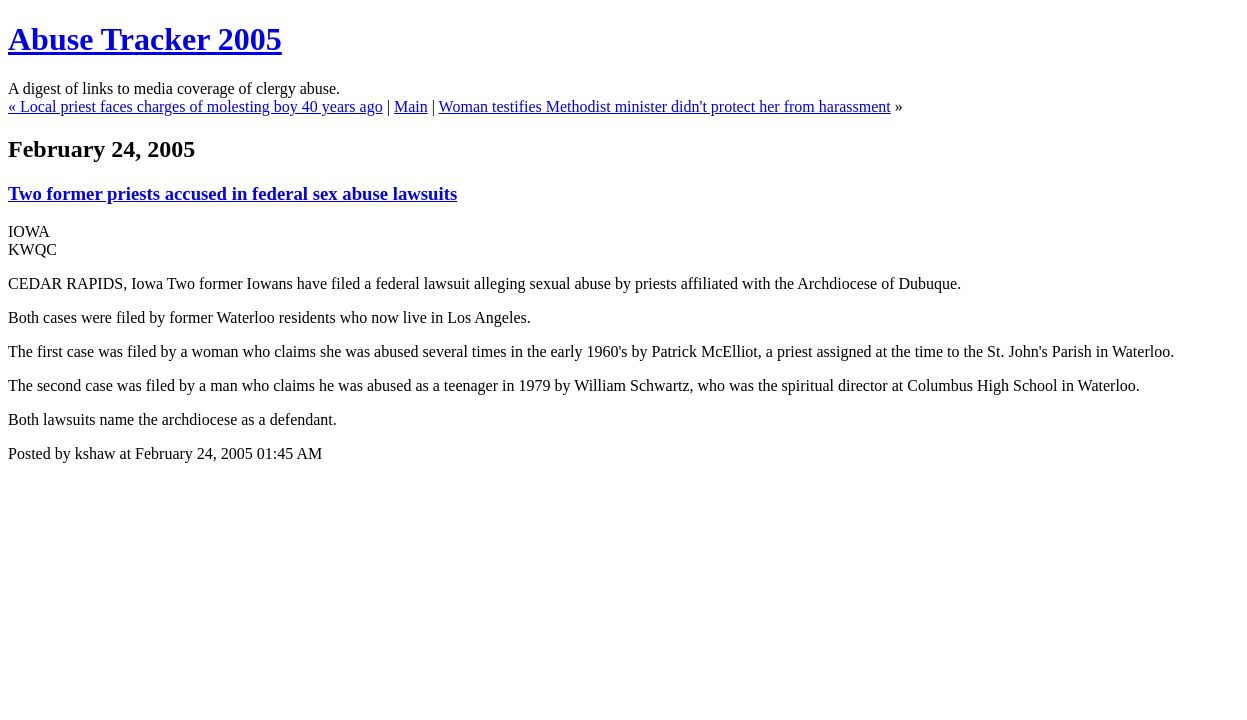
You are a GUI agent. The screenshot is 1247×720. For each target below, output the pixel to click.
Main (411, 106)
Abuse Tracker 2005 (145, 39)
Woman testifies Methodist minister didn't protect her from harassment (665, 106)
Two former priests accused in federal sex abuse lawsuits (232, 193)
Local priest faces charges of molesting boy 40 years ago (201, 106)
